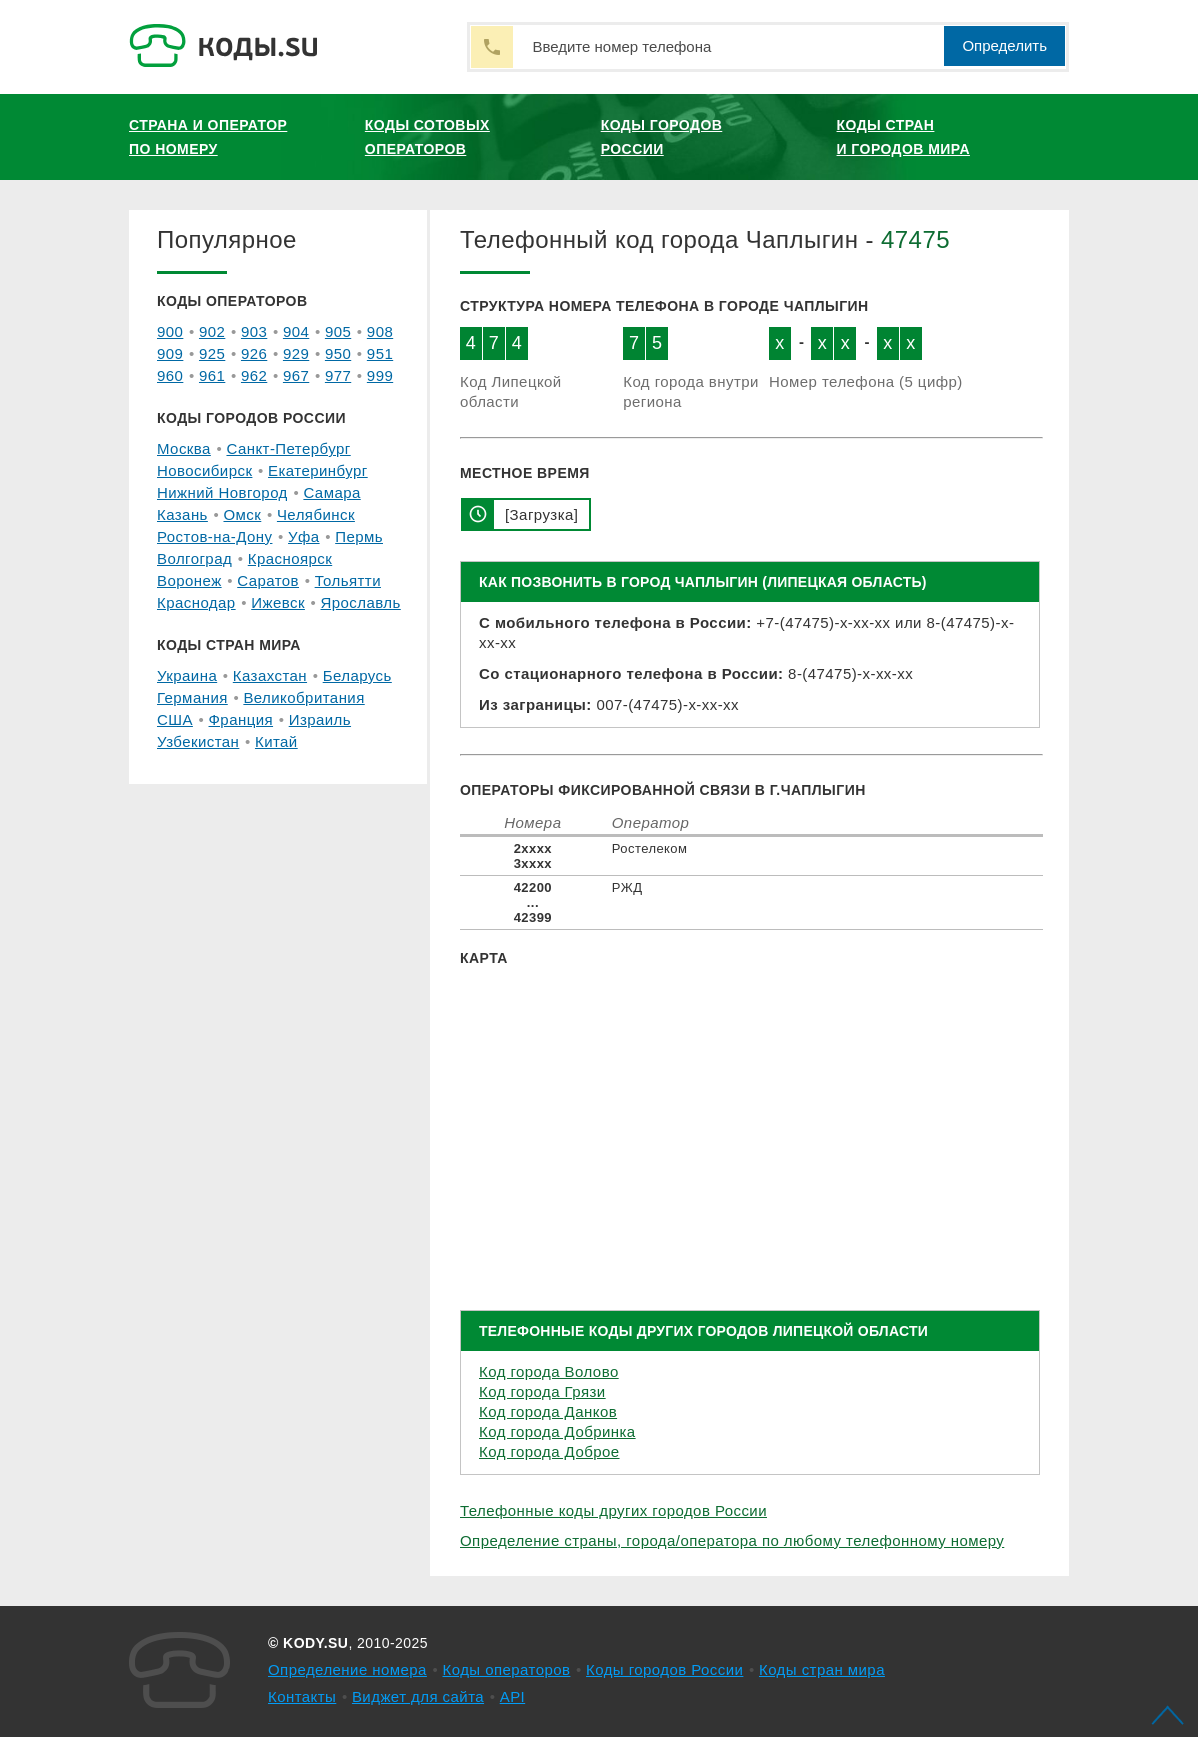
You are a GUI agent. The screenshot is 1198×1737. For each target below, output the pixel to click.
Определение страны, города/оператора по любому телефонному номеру (732, 1540)
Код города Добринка (557, 1431)
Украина (187, 675)
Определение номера (347, 1669)
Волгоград (194, 558)
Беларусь (357, 675)
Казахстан (270, 675)
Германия (192, 697)
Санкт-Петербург (288, 448)
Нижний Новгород (222, 492)
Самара (331, 492)
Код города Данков (548, 1411)
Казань (182, 514)
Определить (1004, 45)
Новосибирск (204, 470)
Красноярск (290, 558)
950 (338, 353)
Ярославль (361, 602)
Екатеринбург (318, 470)
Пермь (359, 536)
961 (212, 375)
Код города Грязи (542, 1391)
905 (338, 331)
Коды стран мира (822, 1669)
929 (296, 353)
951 (380, 353)
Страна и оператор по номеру (208, 137)
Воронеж (189, 580)
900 (170, 331)
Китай (276, 741)
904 (296, 331)
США (175, 719)
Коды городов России (662, 137)
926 (254, 353)
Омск (242, 514)
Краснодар (196, 602)
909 (170, 353)
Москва (184, 448)
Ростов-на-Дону (214, 536)
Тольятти (348, 580)
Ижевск (278, 602)
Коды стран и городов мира (903, 137)
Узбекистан (198, 741)
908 (380, 331)
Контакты (302, 1696)
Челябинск (316, 514)
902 (212, 331)
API (513, 1696)
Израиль (320, 719)
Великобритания (303, 697)
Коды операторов (507, 1669)
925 (212, 353)
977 (338, 375)
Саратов (268, 580)
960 (170, 375)
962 (254, 375)
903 (254, 331)
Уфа (304, 536)
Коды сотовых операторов (427, 137)
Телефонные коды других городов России (613, 1510)
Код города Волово (549, 1371)
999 (380, 375)
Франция (241, 719)
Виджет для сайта (418, 1696)
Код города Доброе (549, 1451)
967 (296, 375)
